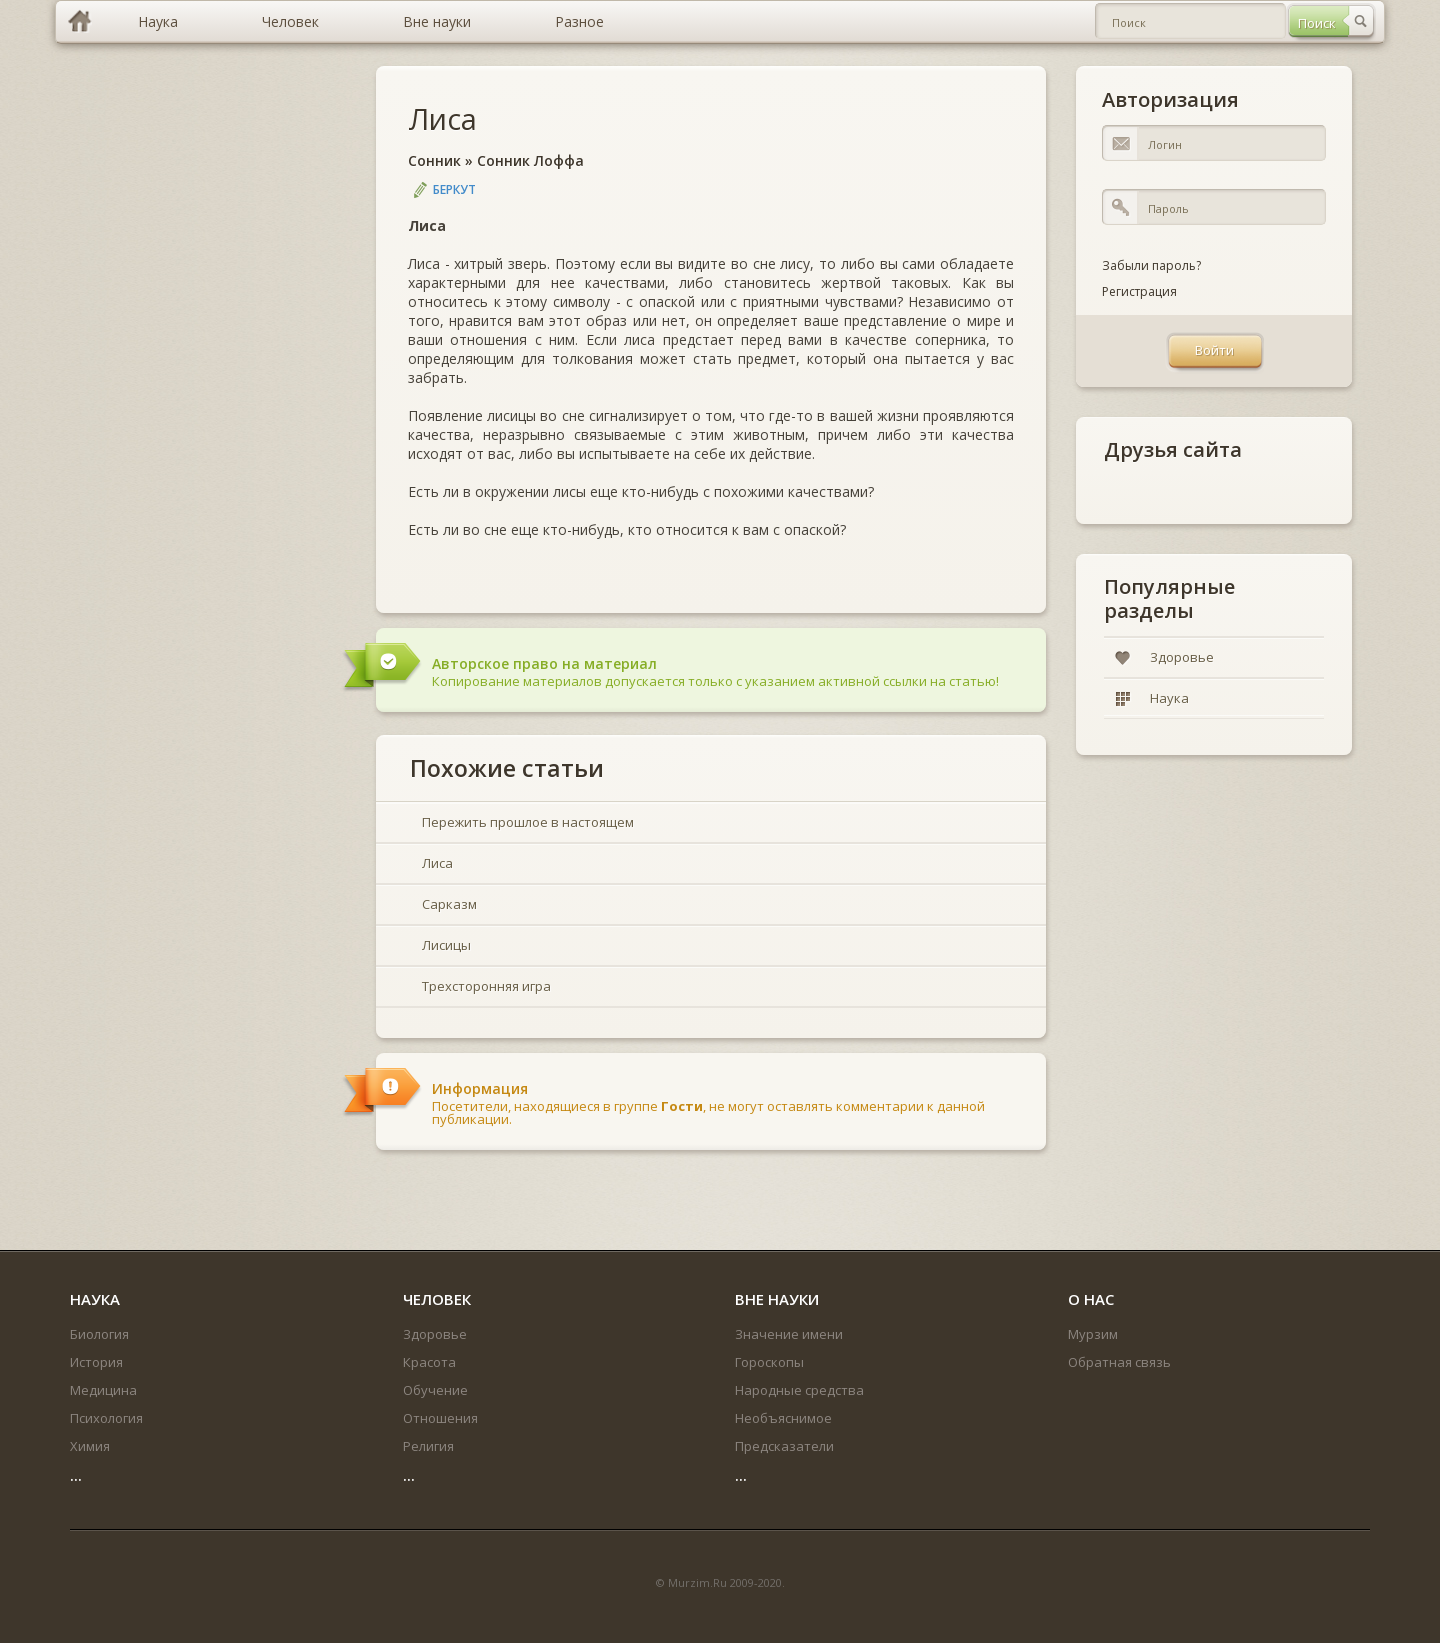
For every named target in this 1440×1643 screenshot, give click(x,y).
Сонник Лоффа (530, 160)
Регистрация (1139, 291)
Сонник (434, 160)
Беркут (454, 189)
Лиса (442, 118)
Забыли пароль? (1151, 265)
